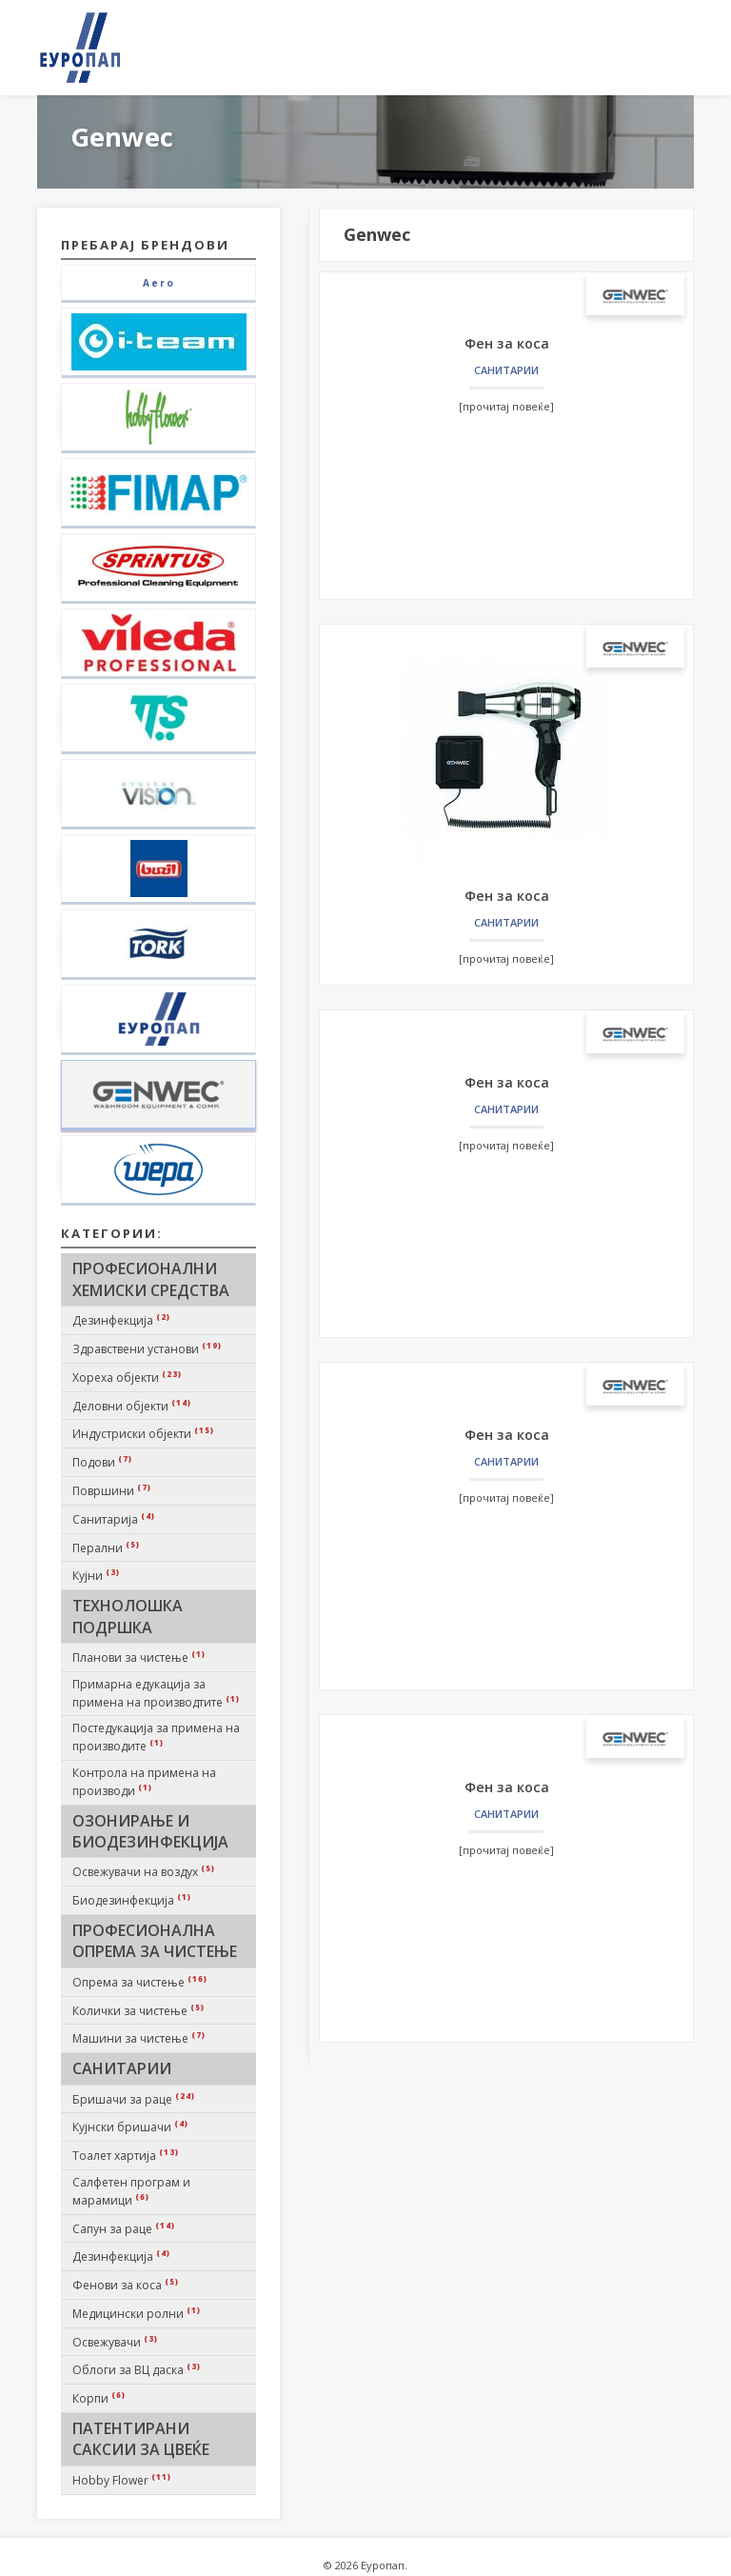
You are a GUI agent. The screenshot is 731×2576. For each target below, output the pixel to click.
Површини (111, 1490)
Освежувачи (115, 2341)
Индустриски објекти (143, 1433)
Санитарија (113, 1519)
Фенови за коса (125, 2284)
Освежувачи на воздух (143, 1871)
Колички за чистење (138, 2010)
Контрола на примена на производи (144, 1782)
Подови (102, 1461)
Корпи (99, 2397)
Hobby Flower (121, 2479)
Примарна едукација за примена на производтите (156, 1693)
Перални (106, 1547)
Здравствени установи (147, 1348)
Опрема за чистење (139, 1981)
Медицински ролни (136, 2313)
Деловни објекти (131, 1405)
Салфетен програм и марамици (131, 2191)
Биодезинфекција (131, 1899)
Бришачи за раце (133, 2098)
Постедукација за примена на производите (156, 1737)
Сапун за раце (123, 2228)
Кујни (96, 1575)
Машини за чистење (139, 2038)
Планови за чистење (139, 1657)
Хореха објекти (127, 1377)
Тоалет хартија (125, 2155)
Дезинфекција (121, 1319)
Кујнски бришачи (130, 2126)
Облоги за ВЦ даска (136, 2369)
